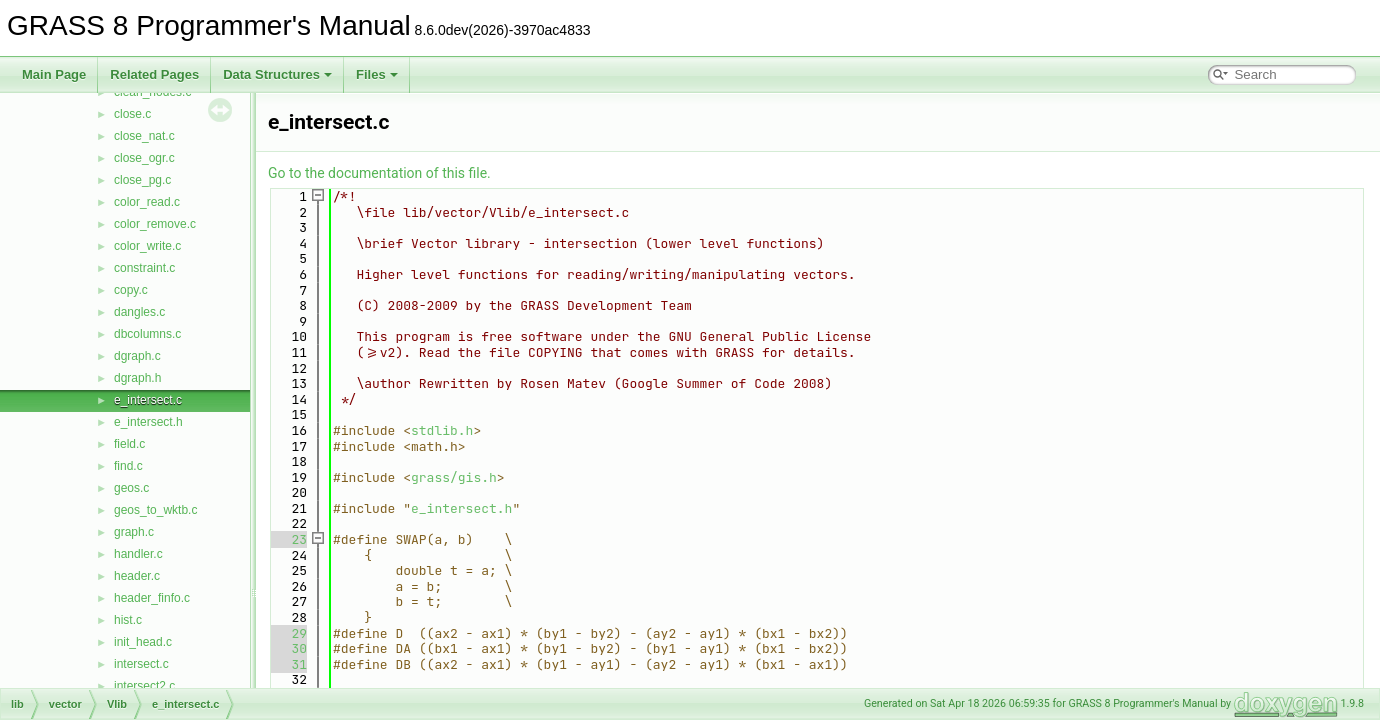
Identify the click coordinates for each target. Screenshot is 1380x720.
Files (377, 74)
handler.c (138, 554)
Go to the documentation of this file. (379, 173)
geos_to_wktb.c (155, 510)
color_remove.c (155, 224)
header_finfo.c (152, 598)
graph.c (134, 532)
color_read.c (147, 202)
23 (287, 539)
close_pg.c (142, 180)
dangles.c (139, 312)
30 (287, 648)
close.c (132, 114)
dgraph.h (137, 378)
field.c (129, 444)
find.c (128, 466)
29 (287, 633)
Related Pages (154, 74)
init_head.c (143, 642)
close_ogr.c (144, 158)
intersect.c (141, 664)
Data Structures (277, 74)
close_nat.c (144, 136)
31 (287, 664)
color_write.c (147, 246)
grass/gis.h (454, 477)
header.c (137, 576)
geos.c (131, 488)
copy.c (131, 290)
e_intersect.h (148, 422)
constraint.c (144, 268)
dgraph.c (137, 356)
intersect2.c (144, 686)
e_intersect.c (148, 400)
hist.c (128, 620)
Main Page (54, 74)
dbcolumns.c (147, 334)
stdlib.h (442, 430)
